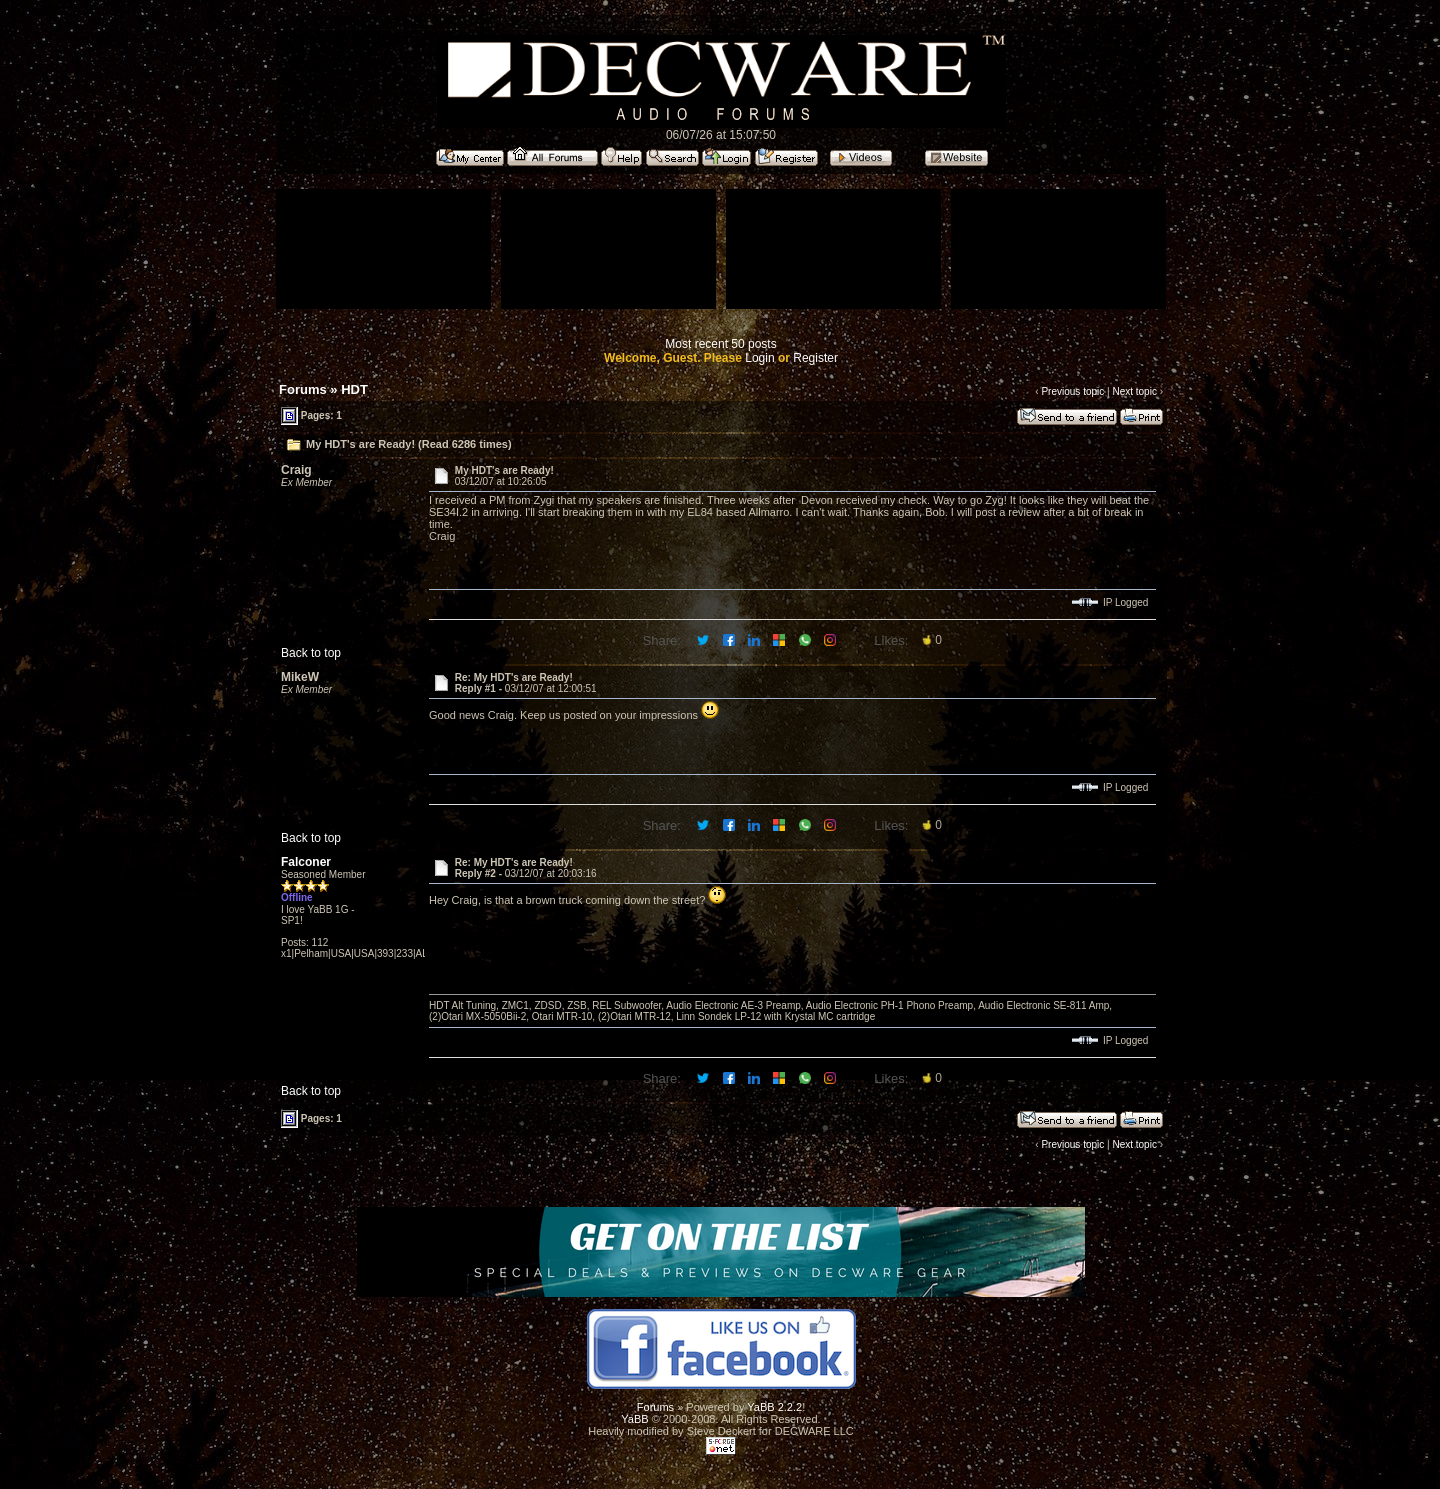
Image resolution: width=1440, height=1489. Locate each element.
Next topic (1134, 391)
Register (815, 358)
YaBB (634, 1419)
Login (759, 358)
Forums (303, 389)
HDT (354, 389)
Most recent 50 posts (720, 344)
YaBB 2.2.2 (774, 1407)
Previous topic (1072, 391)
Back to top (311, 653)
